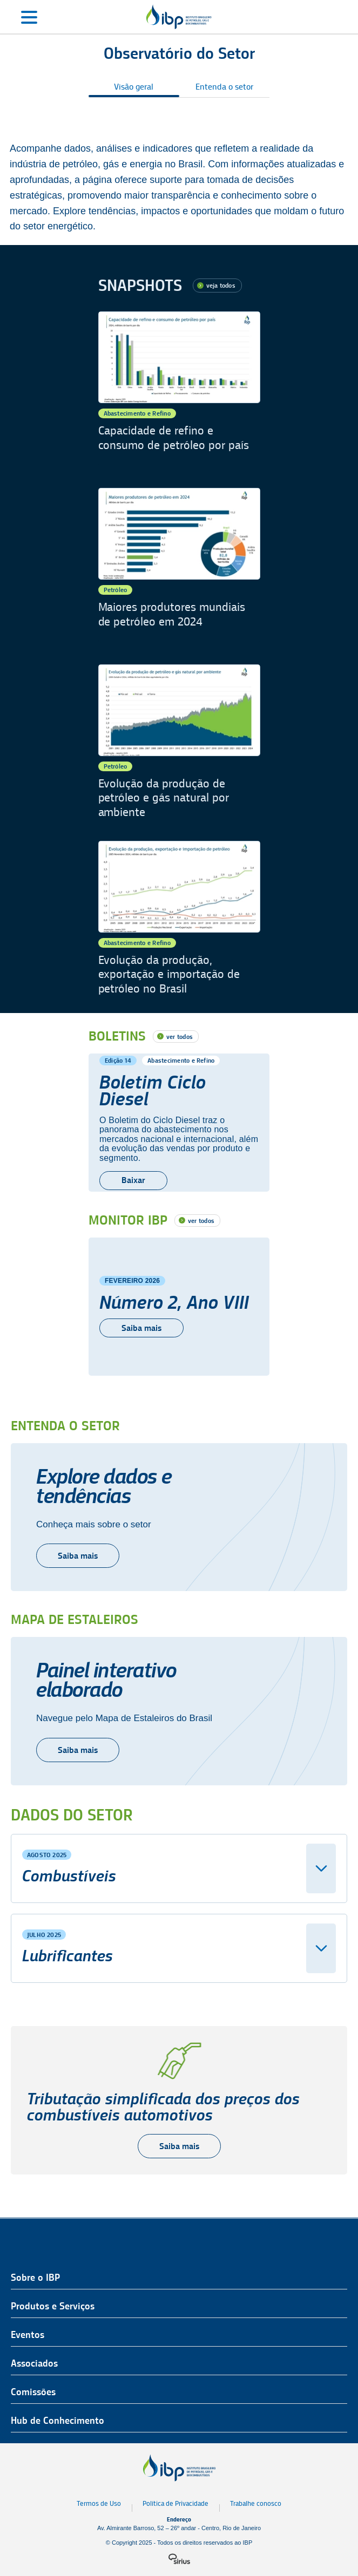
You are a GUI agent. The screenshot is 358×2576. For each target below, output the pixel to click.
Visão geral (133, 87)
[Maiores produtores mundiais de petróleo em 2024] (179, 565)
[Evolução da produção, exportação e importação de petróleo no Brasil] (179, 918)
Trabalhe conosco (255, 2503)
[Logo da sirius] (179, 2558)
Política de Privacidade (175, 2503)
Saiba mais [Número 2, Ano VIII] (141, 1328)
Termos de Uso (99, 2503)
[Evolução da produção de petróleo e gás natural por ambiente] (179, 741)
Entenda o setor (224, 87)
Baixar (133, 1180)
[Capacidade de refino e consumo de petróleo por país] (179, 388)
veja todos (220, 285)
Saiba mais (78, 1556)
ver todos (179, 1036)
